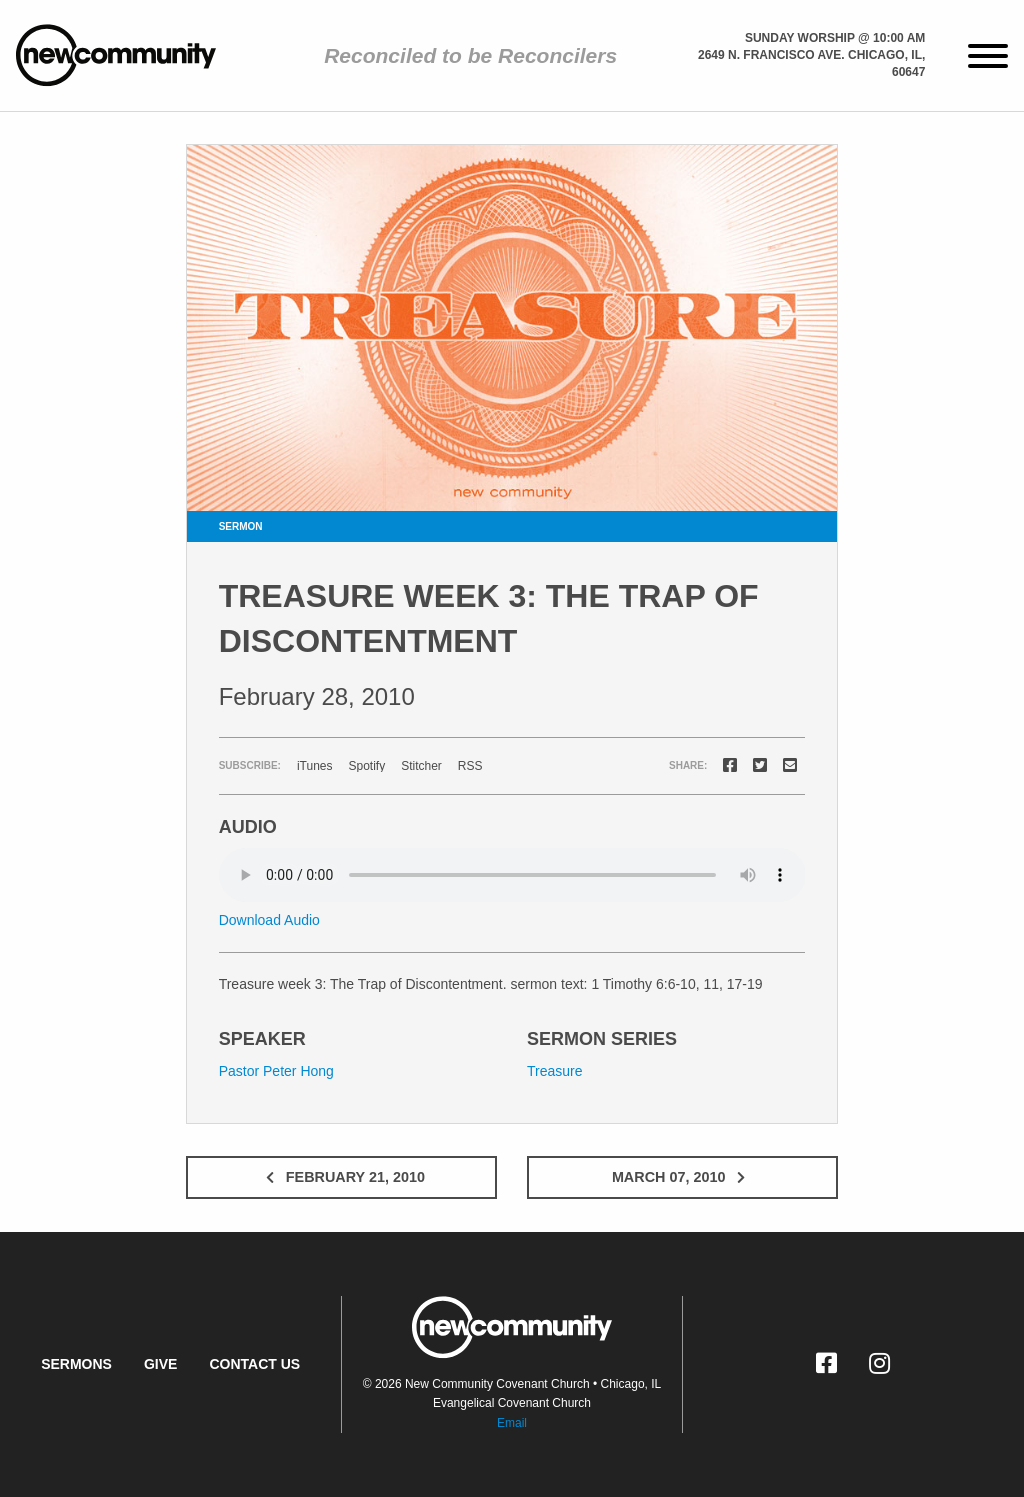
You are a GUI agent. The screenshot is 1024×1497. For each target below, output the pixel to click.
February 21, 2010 (341, 1177)
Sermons (76, 1364)
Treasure (555, 1071)
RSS (470, 766)
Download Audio (269, 920)
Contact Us (254, 1364)
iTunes (315, 766)
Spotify (366, 766)
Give (160, 1364)
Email (512, 1423)
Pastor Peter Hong (276, 1071)
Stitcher (421, 766)
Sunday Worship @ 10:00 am (835, 38)
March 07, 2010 (683, 1177)
